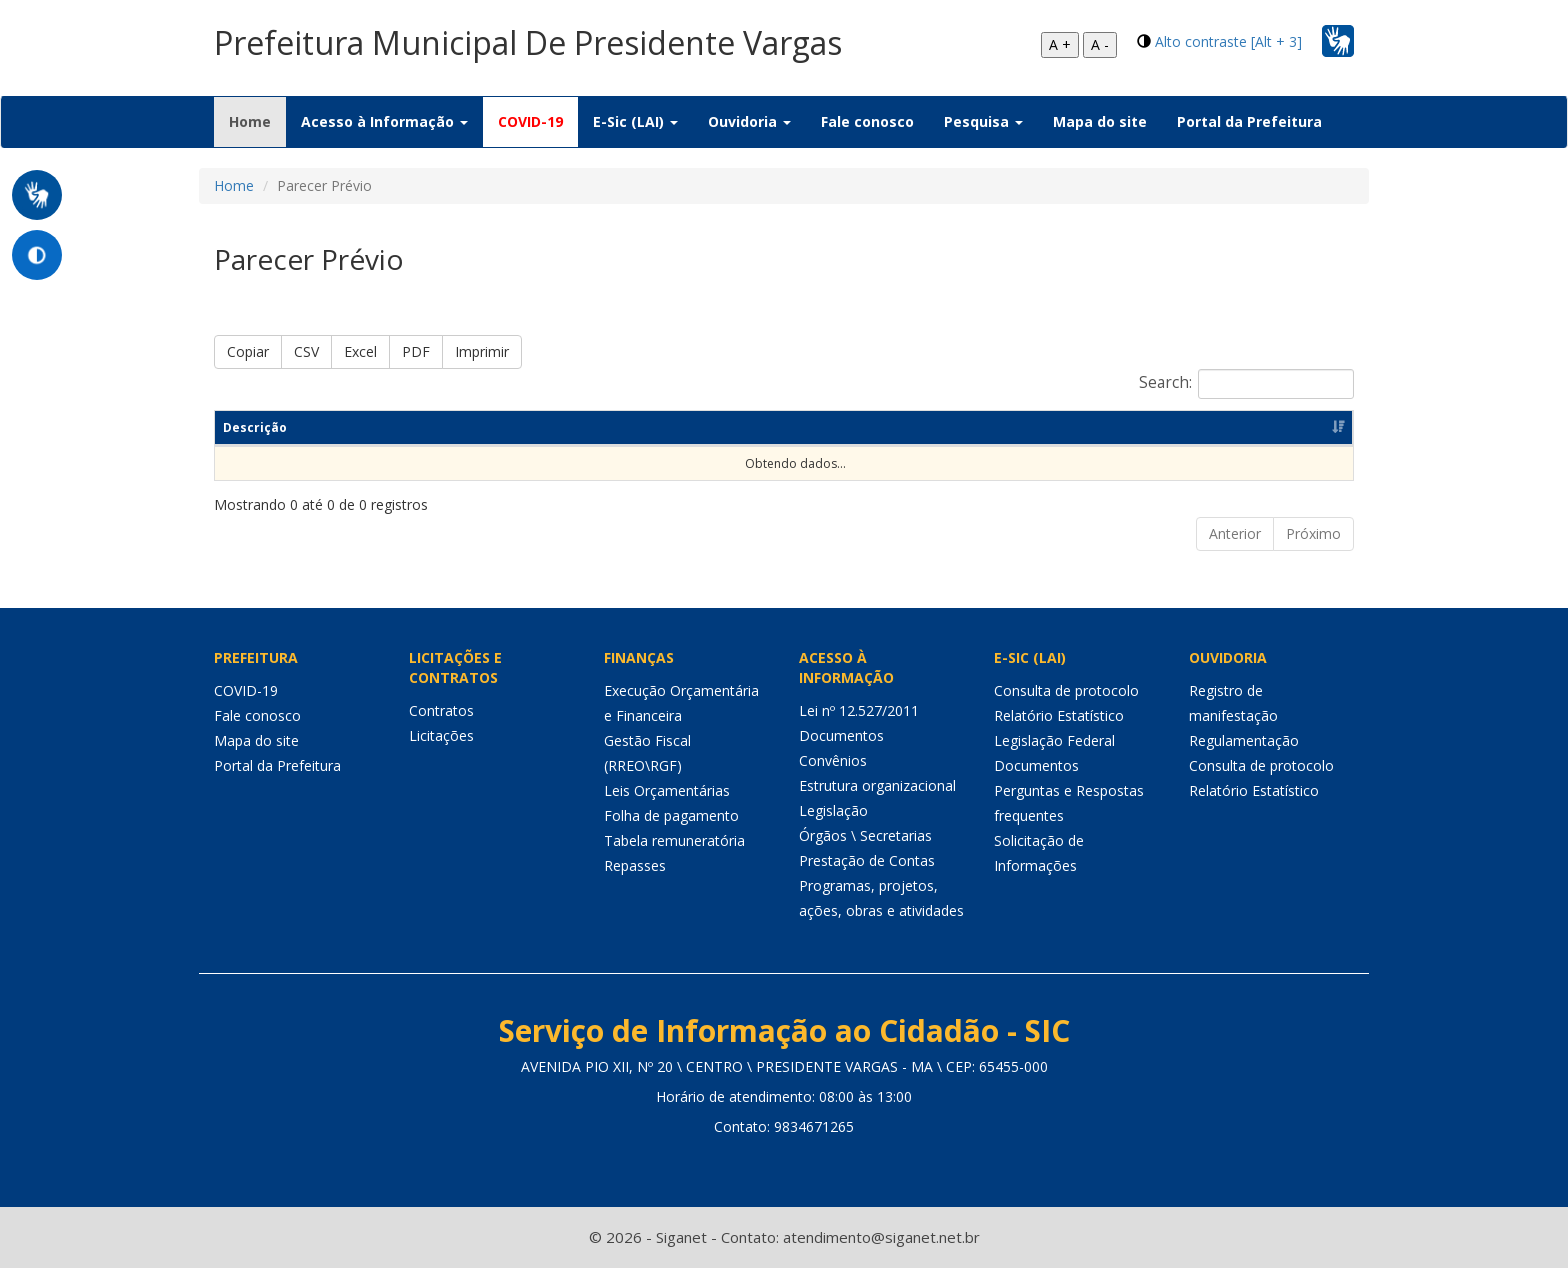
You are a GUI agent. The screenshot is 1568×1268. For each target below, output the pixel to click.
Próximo (1313, 533)
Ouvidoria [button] (749, 121)
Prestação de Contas (867, 860)
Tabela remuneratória (674, 840)
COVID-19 (530, 121)
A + (1060, 44)
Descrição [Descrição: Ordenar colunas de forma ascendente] (255, 427)
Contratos (441, 710)
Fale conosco (867, 121)
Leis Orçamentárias (667, 790)
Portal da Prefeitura (1249, 121)
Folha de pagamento (671, 815)
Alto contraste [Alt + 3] (1228, 41)
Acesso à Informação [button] (384, 121)
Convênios (833, 760)
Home (257, 121)
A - (1100, 44)
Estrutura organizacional (877, 785)
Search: (1246, 384)
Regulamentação (1244, 740)
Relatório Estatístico (1059, 715)
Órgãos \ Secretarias (865, 835)
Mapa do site (1100, 121)
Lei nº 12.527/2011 (859, 710)
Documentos (841, 735)
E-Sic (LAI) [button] (635, 121)
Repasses (635, 865)
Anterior (1235, 533)
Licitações (441, 735)
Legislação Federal (1054, 740)
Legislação (833, 810)
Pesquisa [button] (983, 121)
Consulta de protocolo (1066, 690)
